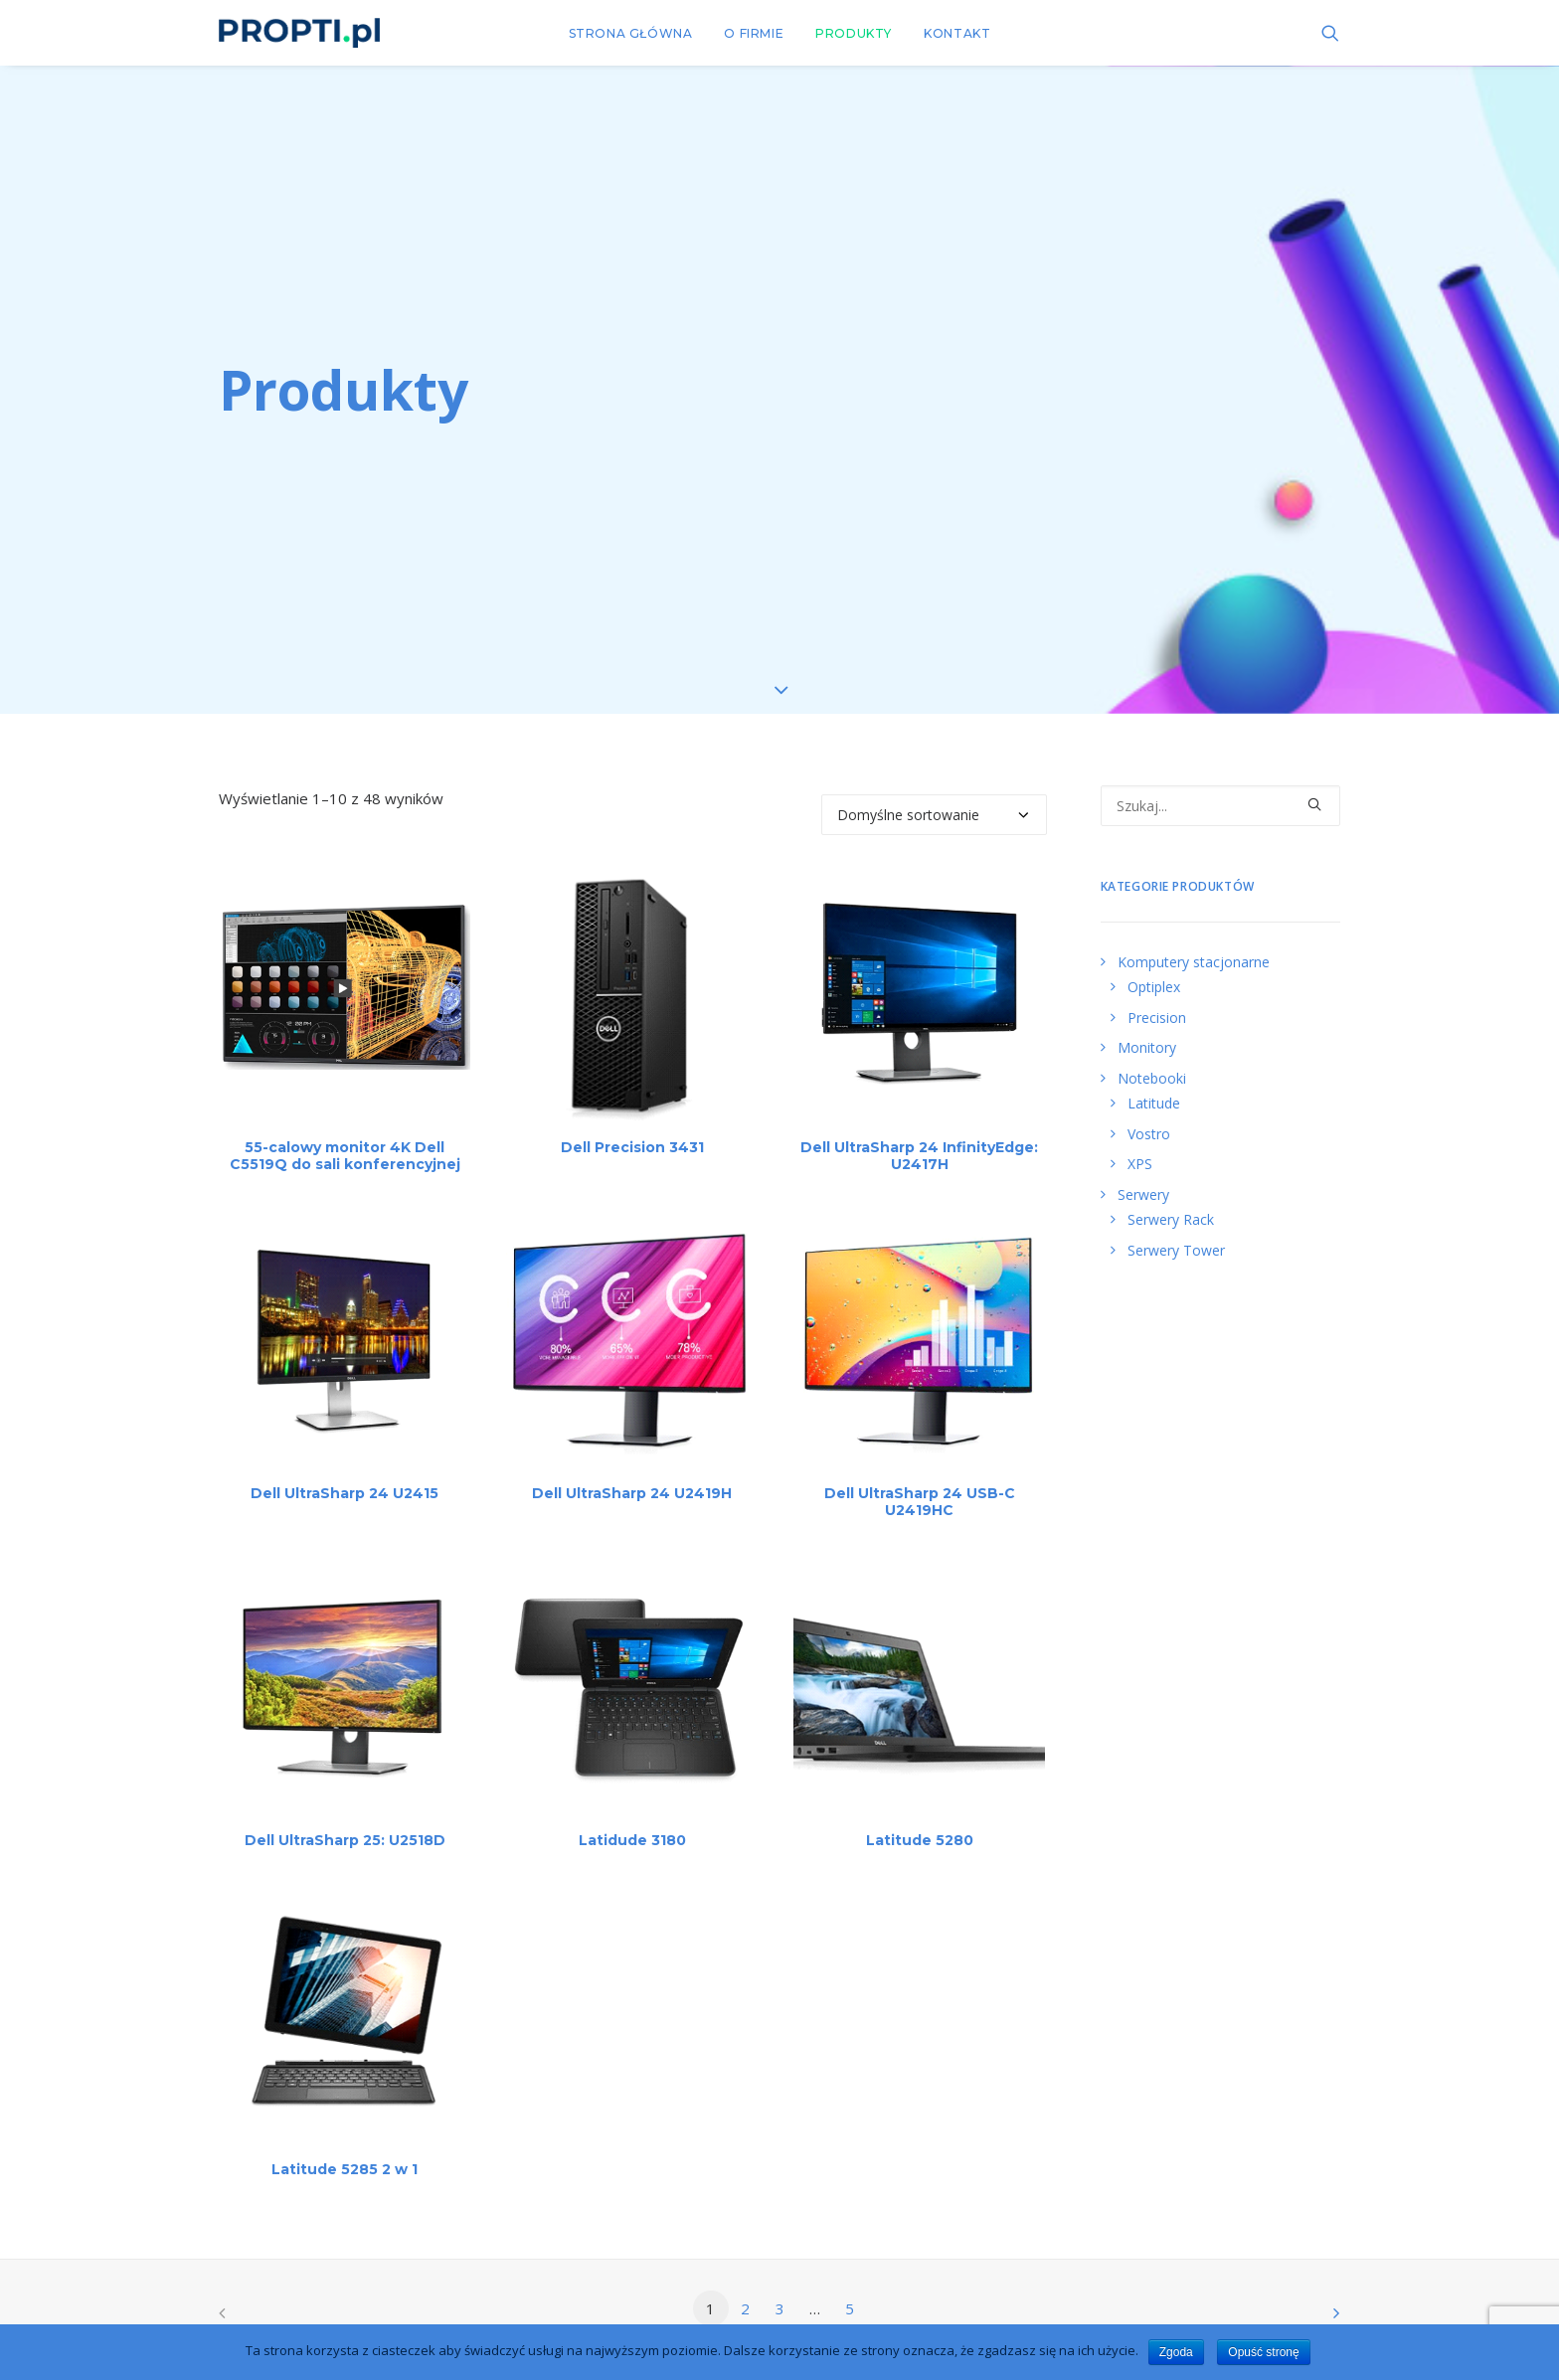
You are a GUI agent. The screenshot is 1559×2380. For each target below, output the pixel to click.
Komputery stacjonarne (1194, 933)
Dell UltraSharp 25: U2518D (345, 1812)
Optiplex (1153, 958)
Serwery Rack (1170, 1191)
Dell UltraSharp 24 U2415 (344, 1465)
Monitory (1147, 1019)
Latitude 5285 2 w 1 (344, 2141)
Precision (1156, 988)
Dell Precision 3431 (632, 1119)
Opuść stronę (1263, 2352)
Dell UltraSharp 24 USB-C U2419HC (919, 1473)
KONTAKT (957, 33)
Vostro (1148, 1105)
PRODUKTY (853, 33)
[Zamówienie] (934, 786)
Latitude (1153, 1075)
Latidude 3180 (632, 1812)
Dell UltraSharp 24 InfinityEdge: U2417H (919, 1127)
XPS (1139, 1135)
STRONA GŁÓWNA (631, 33)
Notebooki (1152, 1049)
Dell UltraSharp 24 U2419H (632, 1465)
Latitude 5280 (919, 1812)
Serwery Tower (1176, 1221)
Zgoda (1176, 2352)
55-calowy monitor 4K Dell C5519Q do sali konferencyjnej (345, 1127)
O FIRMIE (753, 33)
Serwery (1143, 1165)
